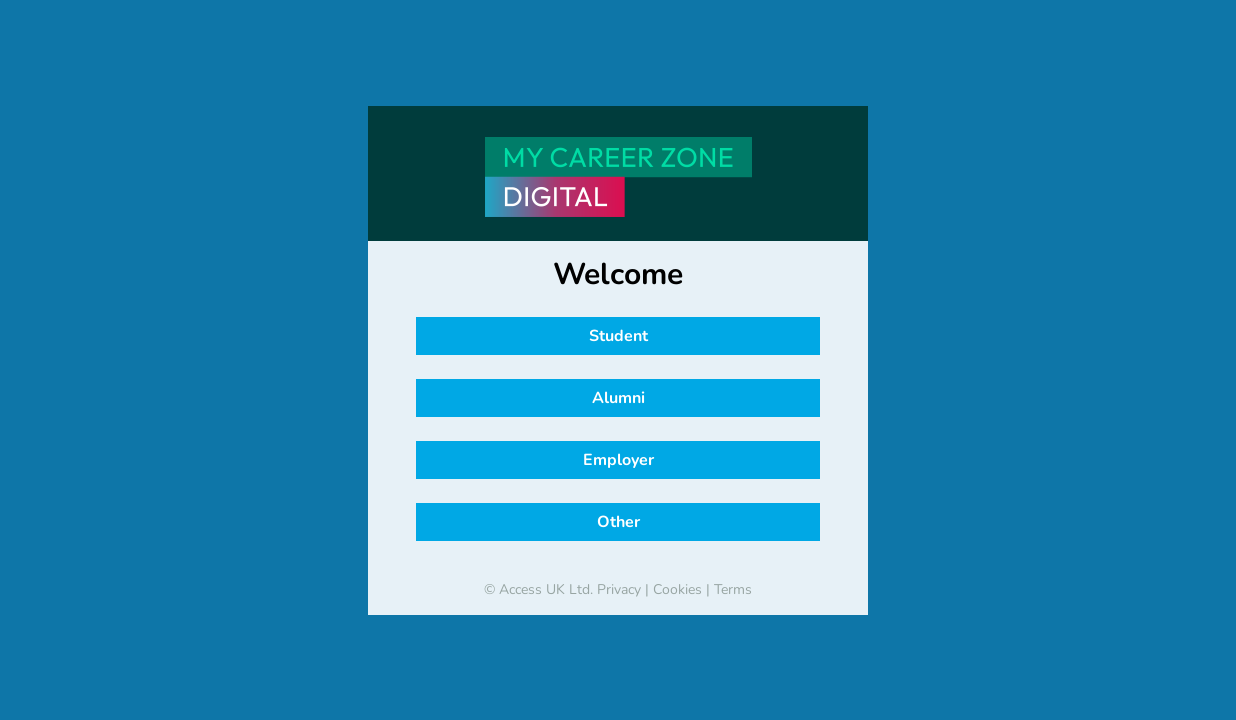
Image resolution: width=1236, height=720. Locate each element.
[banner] (618, 177)
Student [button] (618, 336)
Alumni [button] (618, 398)
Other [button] (618, 522)
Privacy (619, 589)
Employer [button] (618, 460)
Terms (733, 589)
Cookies (677, 589)
